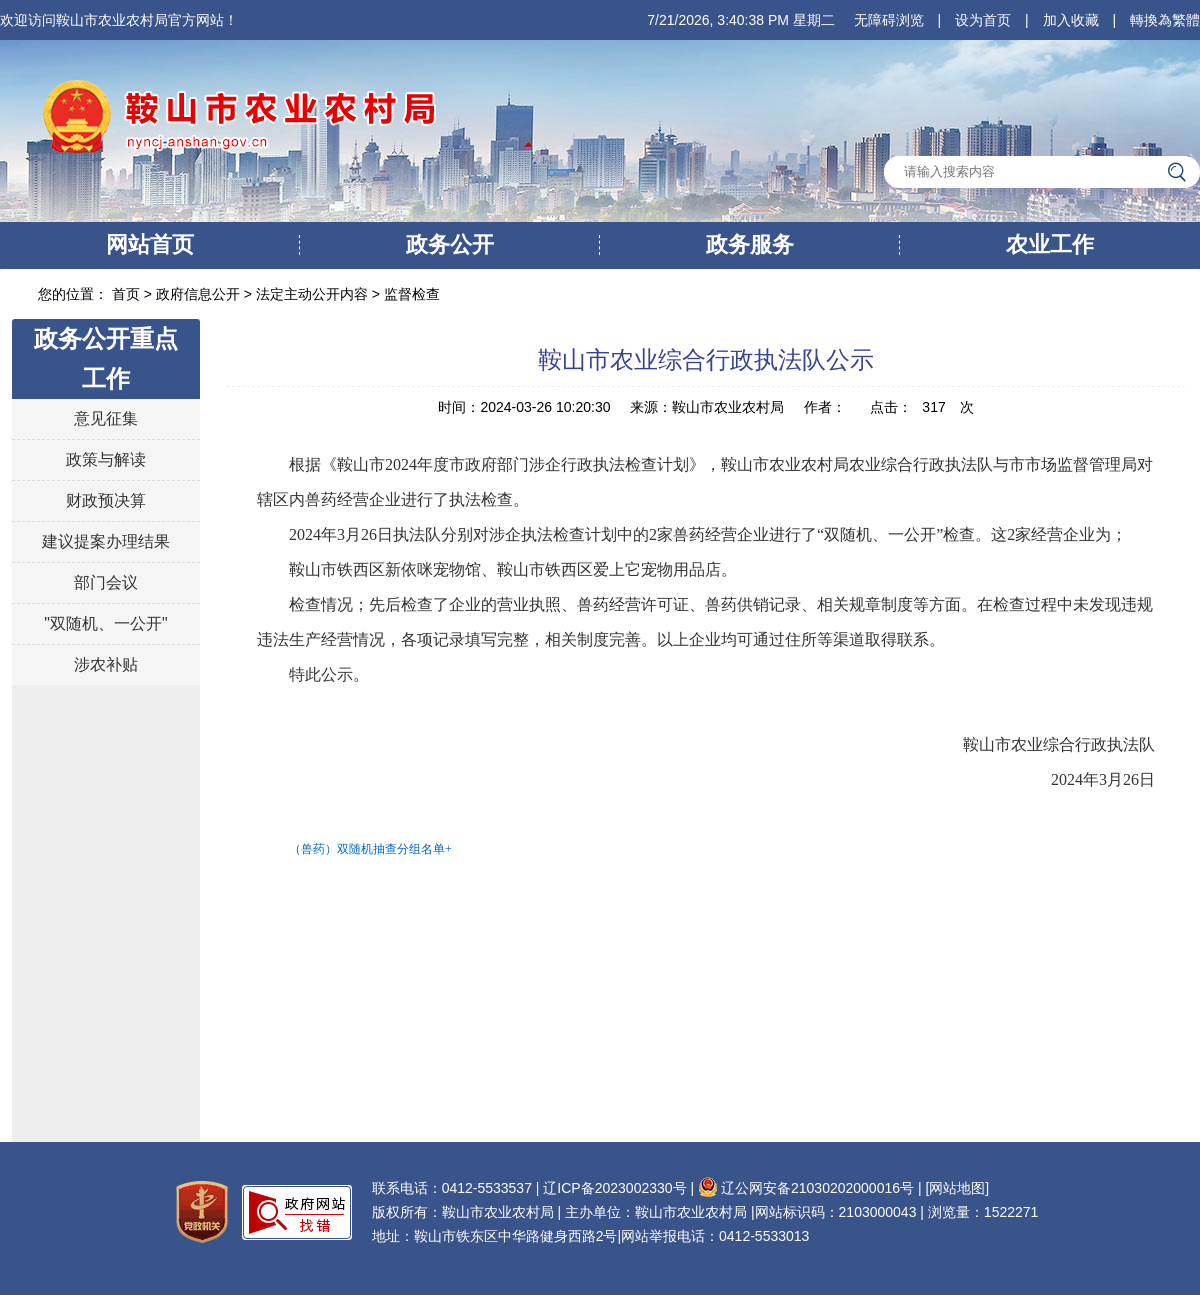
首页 (128, 294)
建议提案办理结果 (106, 541)
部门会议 (106, 582)
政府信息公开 (198, 294)
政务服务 (750, 244)
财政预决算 (106, 500)
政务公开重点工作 (106, 358)
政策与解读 (106, 459)
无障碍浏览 (889, 20)
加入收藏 (1071, 20)
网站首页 (150, 244)
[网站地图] (957, 1188)
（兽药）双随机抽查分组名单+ (370, 849)
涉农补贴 (106, 664)
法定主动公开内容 (312, 294)
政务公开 (450, 244)
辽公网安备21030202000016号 (806, 1188)
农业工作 (1050, 244)
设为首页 (983, 20)
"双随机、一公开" (105, 623)
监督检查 (412, 294)
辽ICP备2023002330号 (614, 1188)
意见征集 (106, 418)
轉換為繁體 (1165, 20)
